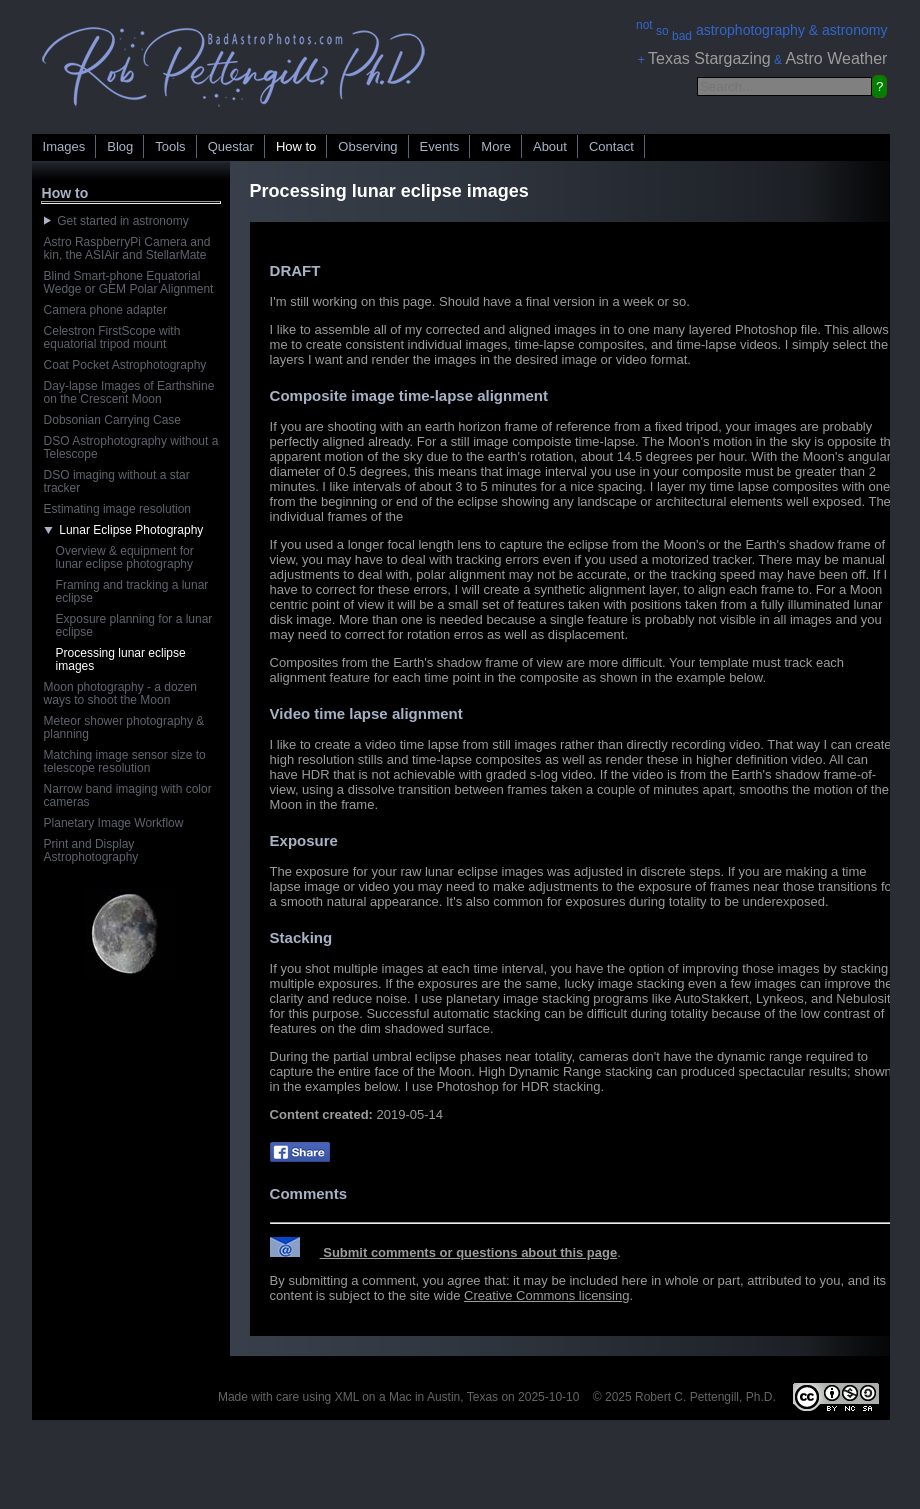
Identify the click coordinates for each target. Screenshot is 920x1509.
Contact (611, 146)
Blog (120, 146)
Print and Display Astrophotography (91, 850)
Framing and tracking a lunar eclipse (132, 591)
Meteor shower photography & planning (124, 727)
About (550, 146)
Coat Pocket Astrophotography (125, 365)
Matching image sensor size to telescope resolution (125, 761)
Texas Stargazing (709, 58)
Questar (231, 146)
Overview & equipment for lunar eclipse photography (125, 557)
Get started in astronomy (116, 221)
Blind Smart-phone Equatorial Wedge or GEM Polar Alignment (129, 282)
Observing (367, 146)
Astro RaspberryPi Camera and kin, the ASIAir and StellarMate (127, 248)
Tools (170, 146)
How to (296, 146)
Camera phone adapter (105, 310)
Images (64, 146)
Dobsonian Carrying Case (112, 420)
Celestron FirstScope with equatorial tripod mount (112, 337)
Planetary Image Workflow (114, 823)
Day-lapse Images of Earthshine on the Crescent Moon (129, 392)
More (496, 146)
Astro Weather (836, 58)
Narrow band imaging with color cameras (128, 795)
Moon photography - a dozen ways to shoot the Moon (120, 693)
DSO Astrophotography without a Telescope (131, 447)
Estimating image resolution (117, 509)
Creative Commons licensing (546, 1295)
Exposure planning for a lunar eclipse (134, 625)
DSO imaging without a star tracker (117, 481)
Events (440, 146)
